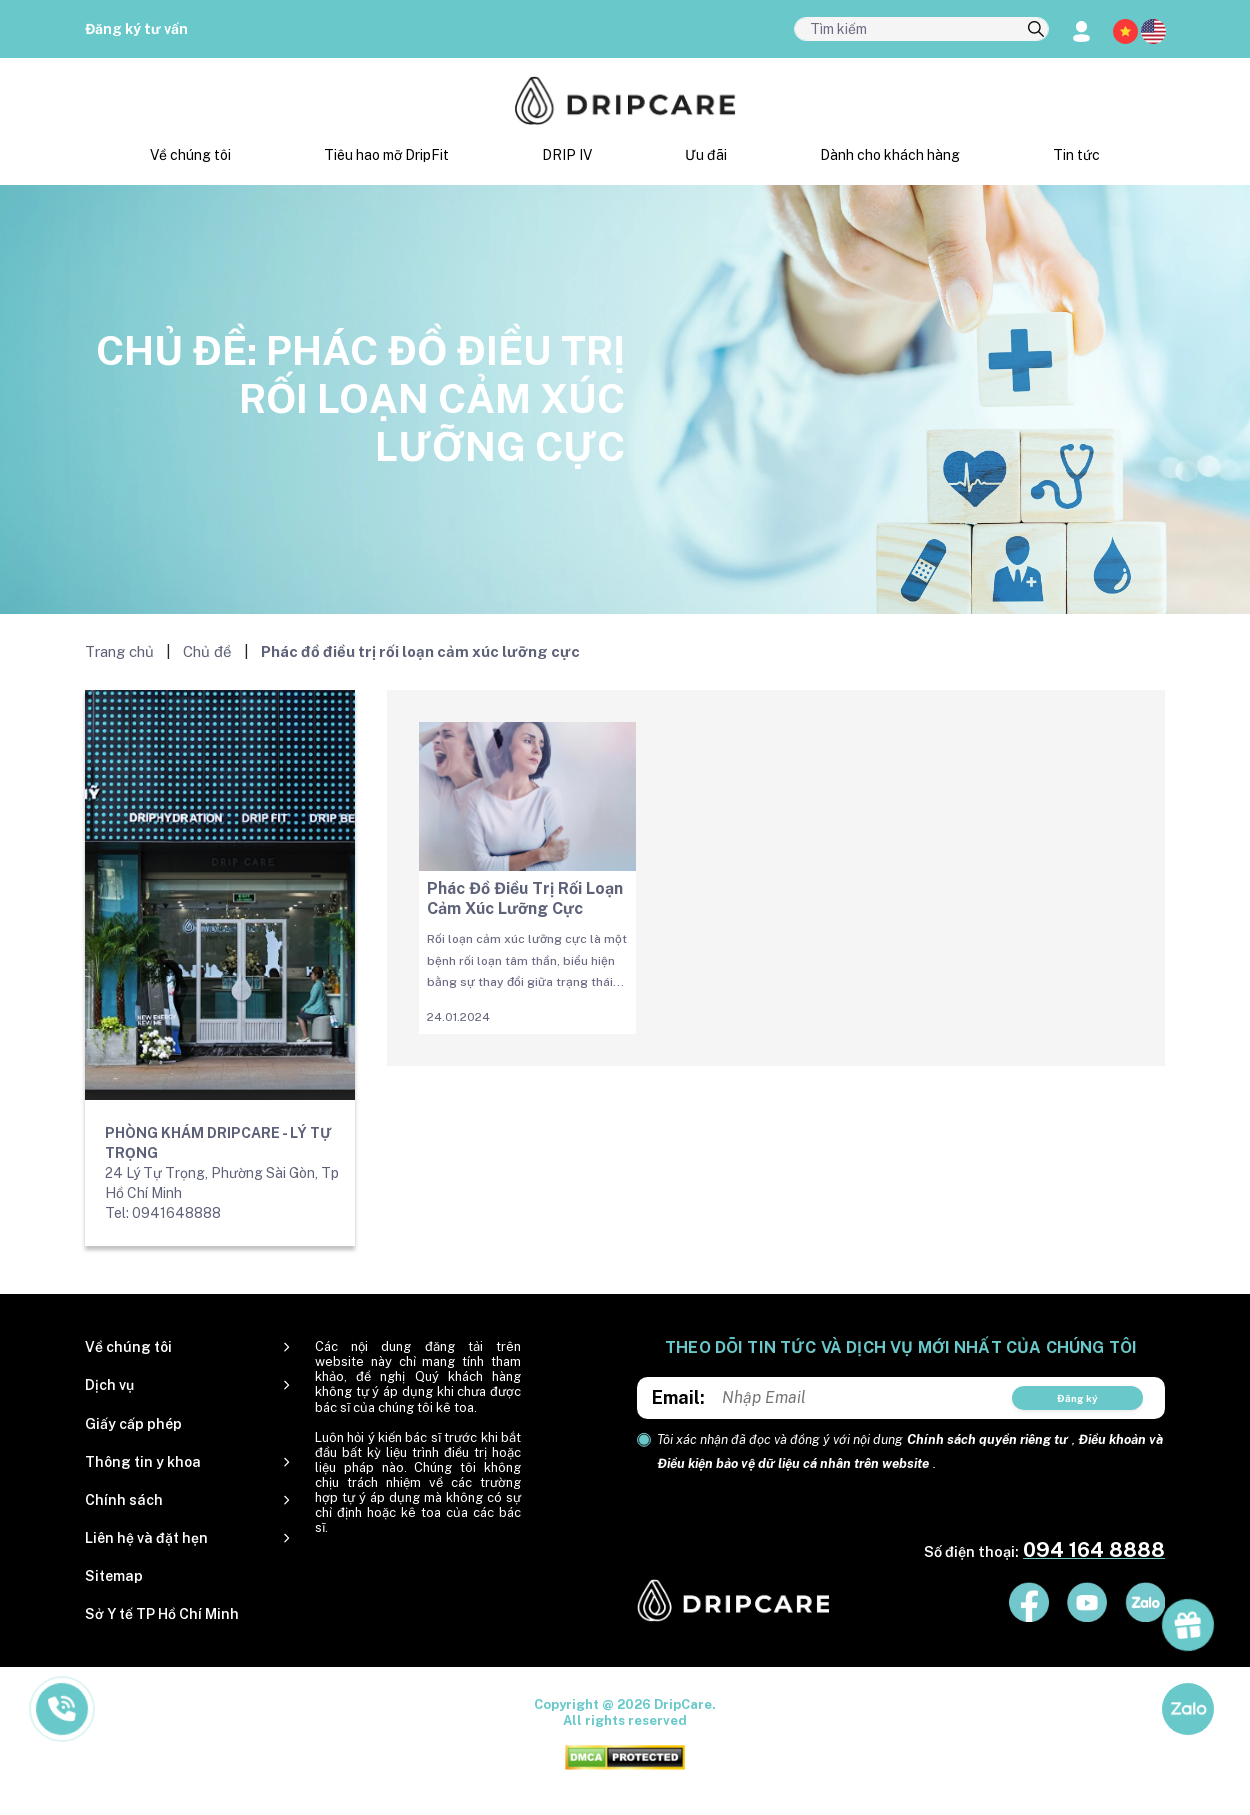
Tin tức (1076, 155)
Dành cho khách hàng (890, 155)
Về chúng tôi (190, 155)
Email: (678, 1397)
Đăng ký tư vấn (136, 29)
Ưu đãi (706, 155)
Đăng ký (1077, 1398)
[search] (1036, 30)
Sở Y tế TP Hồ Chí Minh (162, 1614)
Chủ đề (207, 651)
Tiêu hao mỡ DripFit (386, 155)
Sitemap (114, 1576)
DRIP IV (567, 155)
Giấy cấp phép (133, 1424)
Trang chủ (119, 651)
